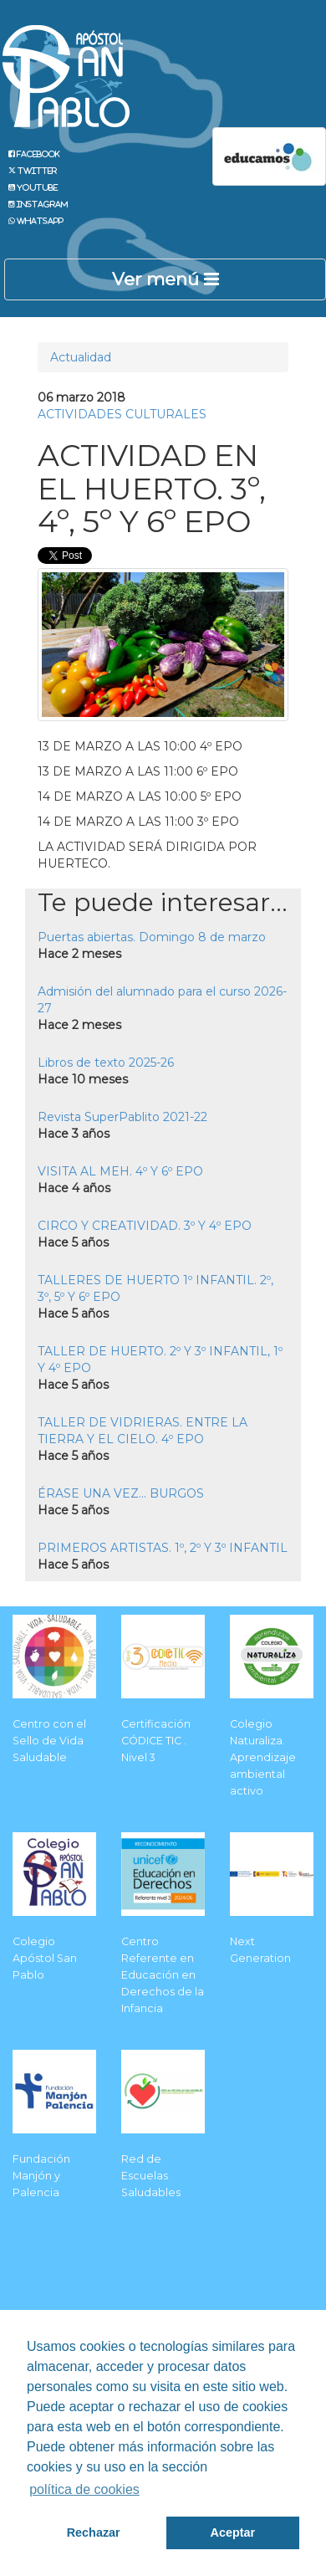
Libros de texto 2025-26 (106, 1062)
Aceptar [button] (233, 2532)
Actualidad (80, 357)
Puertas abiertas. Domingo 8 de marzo (152, 937)
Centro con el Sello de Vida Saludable (49, 1741)
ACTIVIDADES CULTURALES (122, 414)
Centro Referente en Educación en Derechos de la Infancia (162, 1975)
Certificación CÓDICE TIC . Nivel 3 (156, 1741)
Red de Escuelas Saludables (151, 2176)
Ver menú (165, 279)
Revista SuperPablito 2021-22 (122, 1116)
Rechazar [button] (93, 2532)
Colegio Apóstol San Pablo (45, 1958)
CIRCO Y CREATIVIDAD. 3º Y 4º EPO (145, 1225)
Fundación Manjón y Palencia (41, 2176)
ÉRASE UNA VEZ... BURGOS (121, 1493)
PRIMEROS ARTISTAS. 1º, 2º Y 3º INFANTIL (163, 1547)
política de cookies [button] (84, 2489)
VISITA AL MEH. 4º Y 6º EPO (120, 1171)
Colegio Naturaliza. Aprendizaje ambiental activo (263, 1757)
